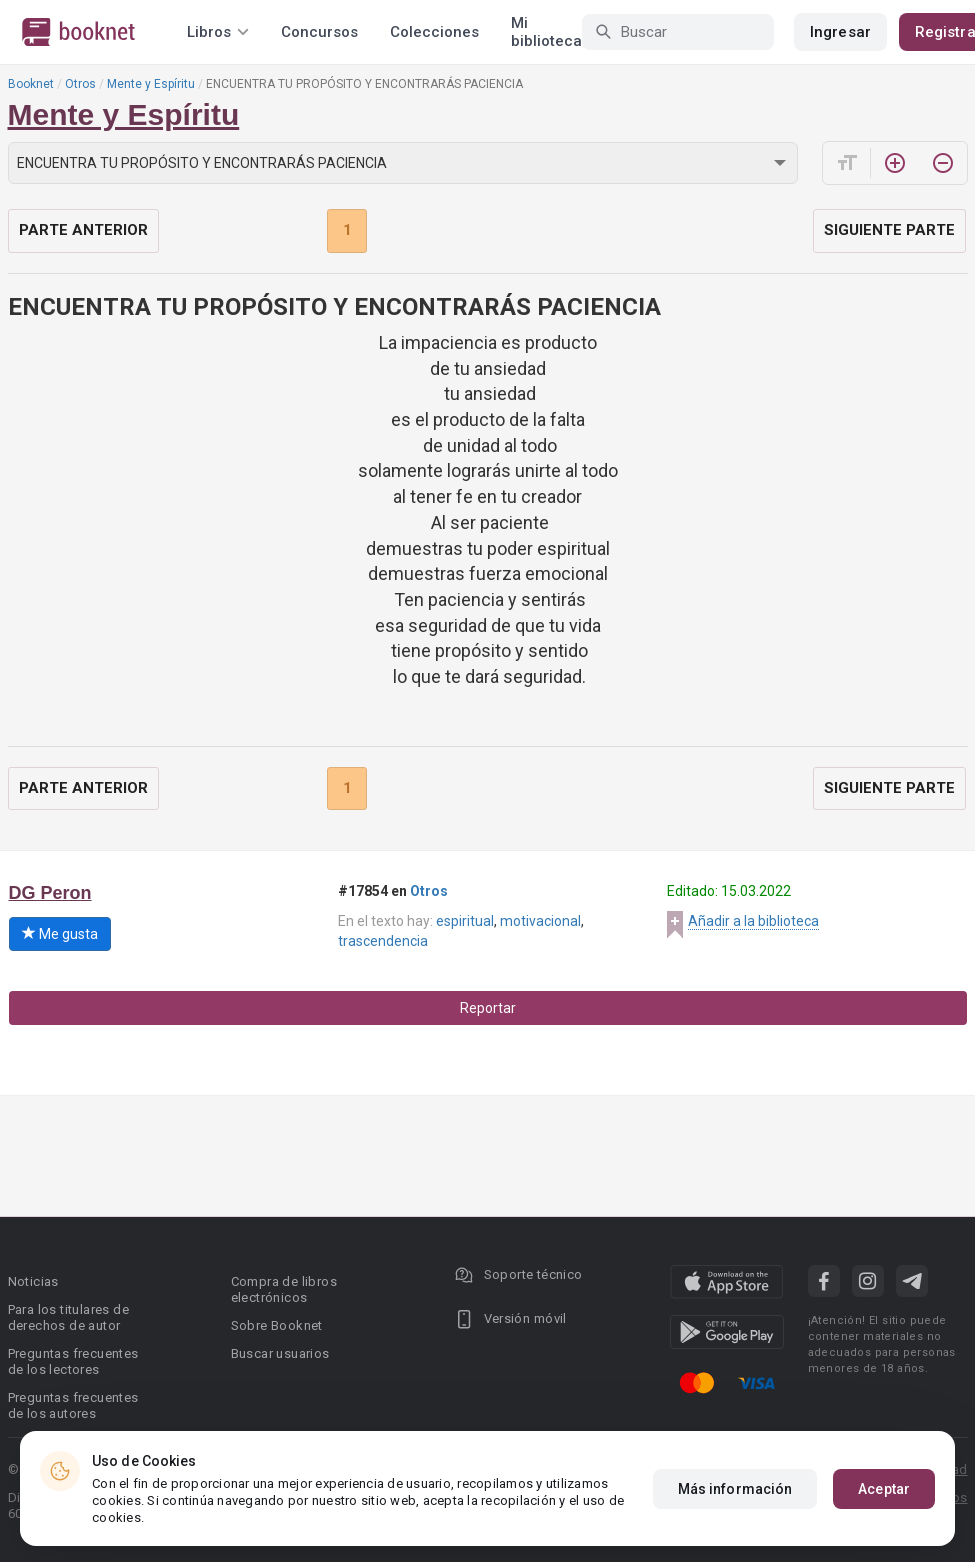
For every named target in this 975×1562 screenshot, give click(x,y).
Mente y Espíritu (151, 84)
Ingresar (840, 32)
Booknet (31, 84)
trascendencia (383, 941)
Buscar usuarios (280, 1353)
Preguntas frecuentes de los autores (73, 1405)
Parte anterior (83, 230)
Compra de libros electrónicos (284, 1289)
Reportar (488, 1008)
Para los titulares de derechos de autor (68, 1317)
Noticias (33, 1281)
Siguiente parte (889, 230)
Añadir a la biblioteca (753, 921)
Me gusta (60, 934)
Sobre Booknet (277, 1325)
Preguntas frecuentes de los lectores (73, 1361)
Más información (735, 1489)
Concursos (319, 32)
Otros (80, 84)
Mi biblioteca (546, 32)
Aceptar (884, 1489)
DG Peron (50, 893)
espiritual (465, 921)
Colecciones (434, 32)
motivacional (540, 921)
